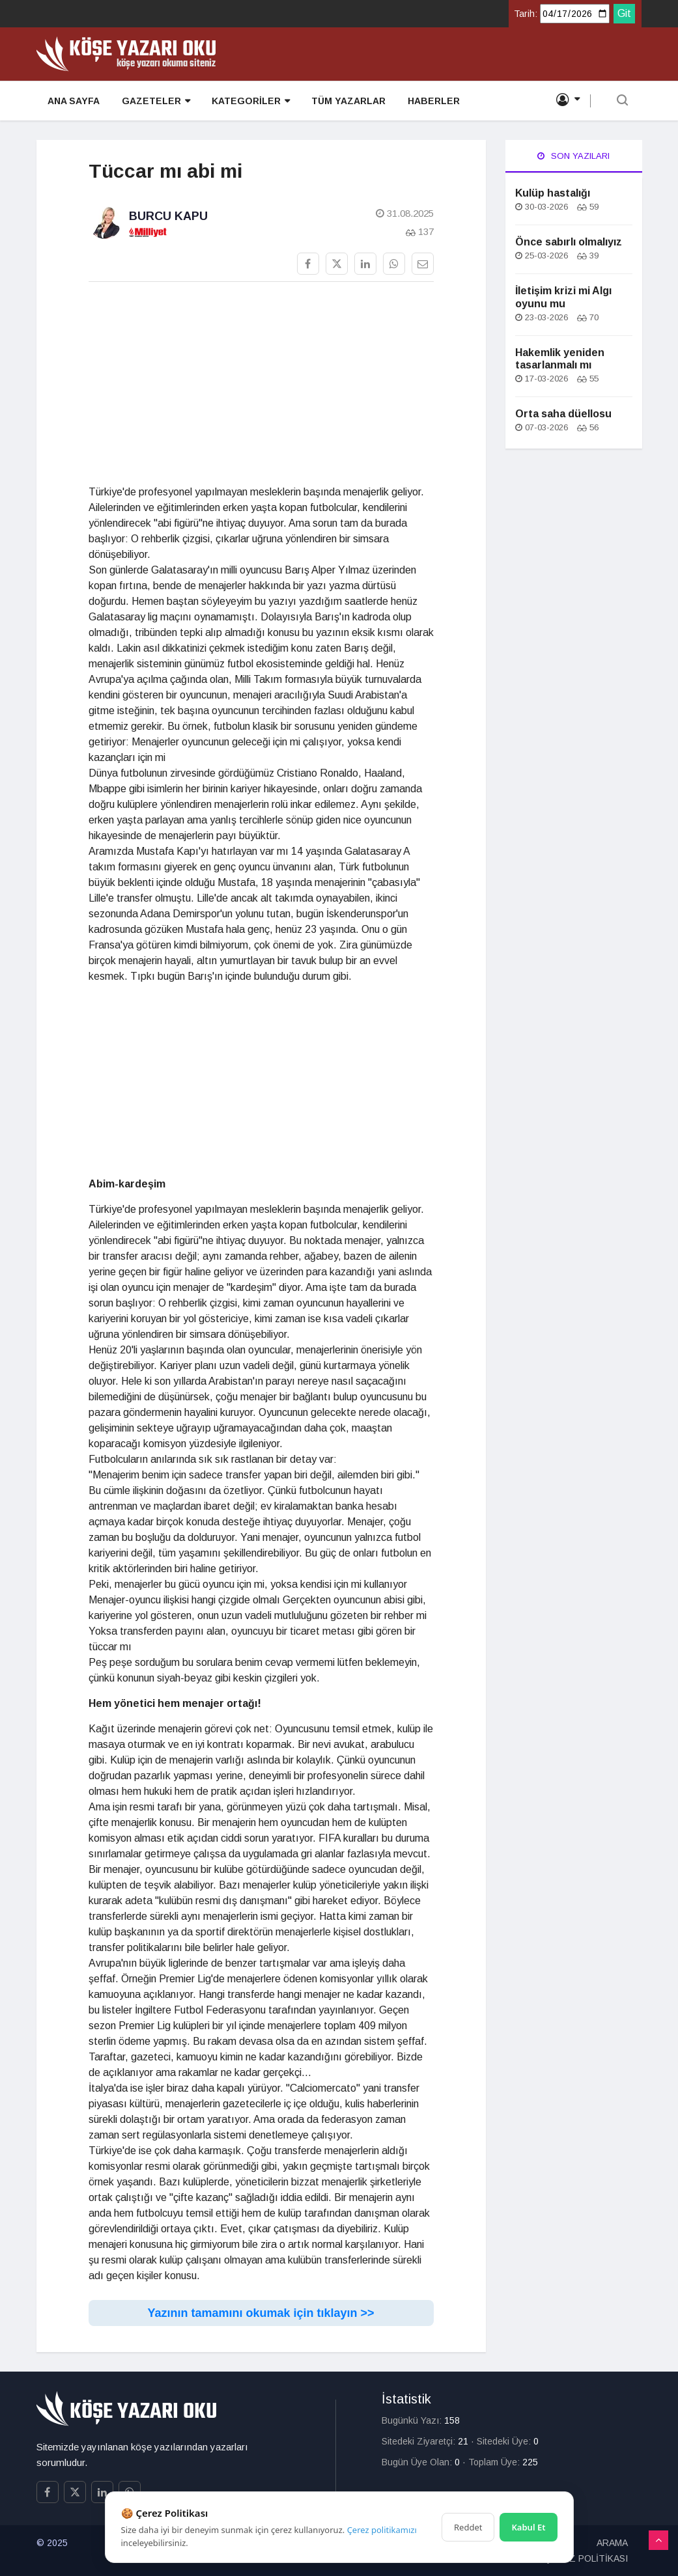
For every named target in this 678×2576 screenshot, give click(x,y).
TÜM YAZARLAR (345, 101)
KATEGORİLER (248, 102)
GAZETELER (154, 102)
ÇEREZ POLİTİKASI (586, 2558)
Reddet (468, 2527)
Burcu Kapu (168, 216)
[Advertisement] (261, 383)
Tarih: (525, 13)
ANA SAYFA (73, 101)
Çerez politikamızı (382, 2530)
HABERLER (429, 101)
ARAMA (612, 2543)
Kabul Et (528, 2527)
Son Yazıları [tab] (573, 156)
